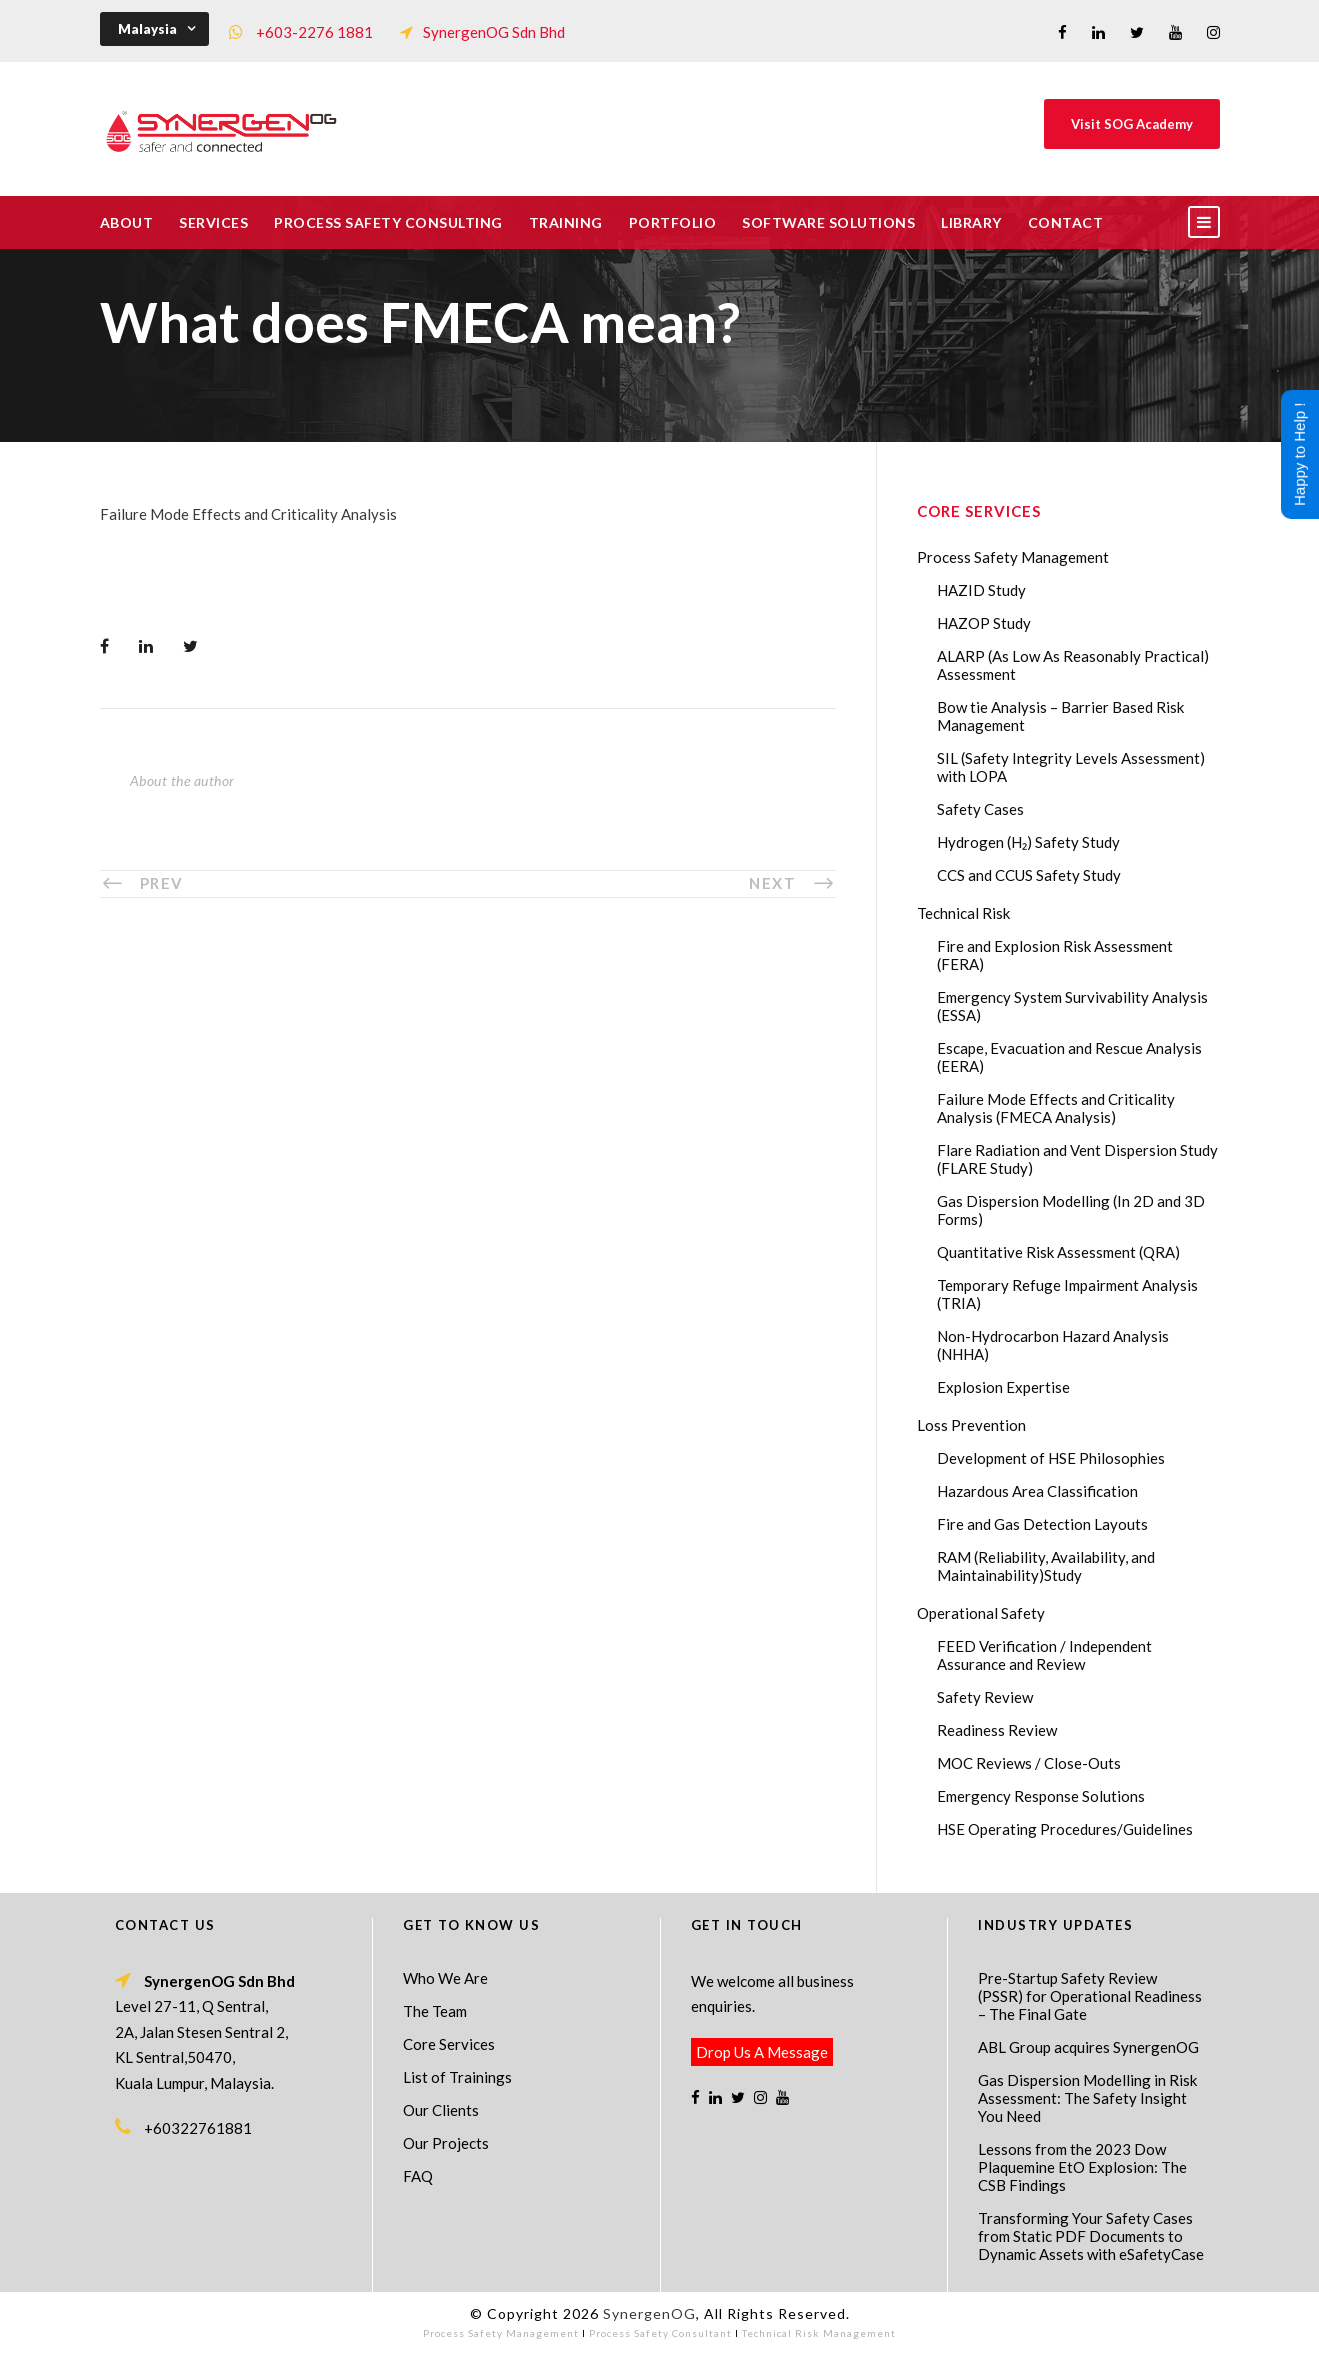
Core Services (449, 2044)
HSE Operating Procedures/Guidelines (1065, 1829)
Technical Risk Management (819, 2333)
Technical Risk (963, 913)
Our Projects (446, 2143)
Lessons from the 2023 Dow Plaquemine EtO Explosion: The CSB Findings (1082, 2167)
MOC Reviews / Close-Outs (1029, 1763)
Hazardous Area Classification (1037, 1491)
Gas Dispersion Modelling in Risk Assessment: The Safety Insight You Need (1087, 2098)
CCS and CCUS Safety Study (1029, 875)
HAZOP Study (984, 623)
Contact (1066, 222)
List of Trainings (457, 2077)
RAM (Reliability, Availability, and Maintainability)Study (1046, 1566)
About (127, 222)
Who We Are (445, 1978)
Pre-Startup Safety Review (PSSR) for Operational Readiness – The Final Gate (1090, 1996)
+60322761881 (198, 2128)
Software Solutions (828, 222)
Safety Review (985, 1697)
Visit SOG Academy (1132, 124)
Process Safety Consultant (660, 2333)
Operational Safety (981, 1613)
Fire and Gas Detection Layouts (1042, 1524)
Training (566, 222)
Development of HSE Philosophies (1051, 1458)
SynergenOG (649, 2313)
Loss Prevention (971, 1425)
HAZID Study (981, 590)
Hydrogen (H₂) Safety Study (1028, 842)
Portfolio (673, 222)
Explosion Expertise (1003, 1387)
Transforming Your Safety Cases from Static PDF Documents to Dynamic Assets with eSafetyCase (1091, 2236)
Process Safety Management (1013, 557)
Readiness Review (997, 1730)
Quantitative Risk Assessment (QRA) (1058, 1252)
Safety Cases (980, 809)
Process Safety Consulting (388, 222)
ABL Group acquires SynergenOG (1088, 2047)
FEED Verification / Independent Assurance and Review (1044, 1655)
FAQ (418, 2176)
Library (971, 222)
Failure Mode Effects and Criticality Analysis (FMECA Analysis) (1056, 1108)
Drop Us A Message (762, 2052)
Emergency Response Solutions (1041, 1796)
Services (213, 222)
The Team (435, 2011)
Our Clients (441, 2110)
